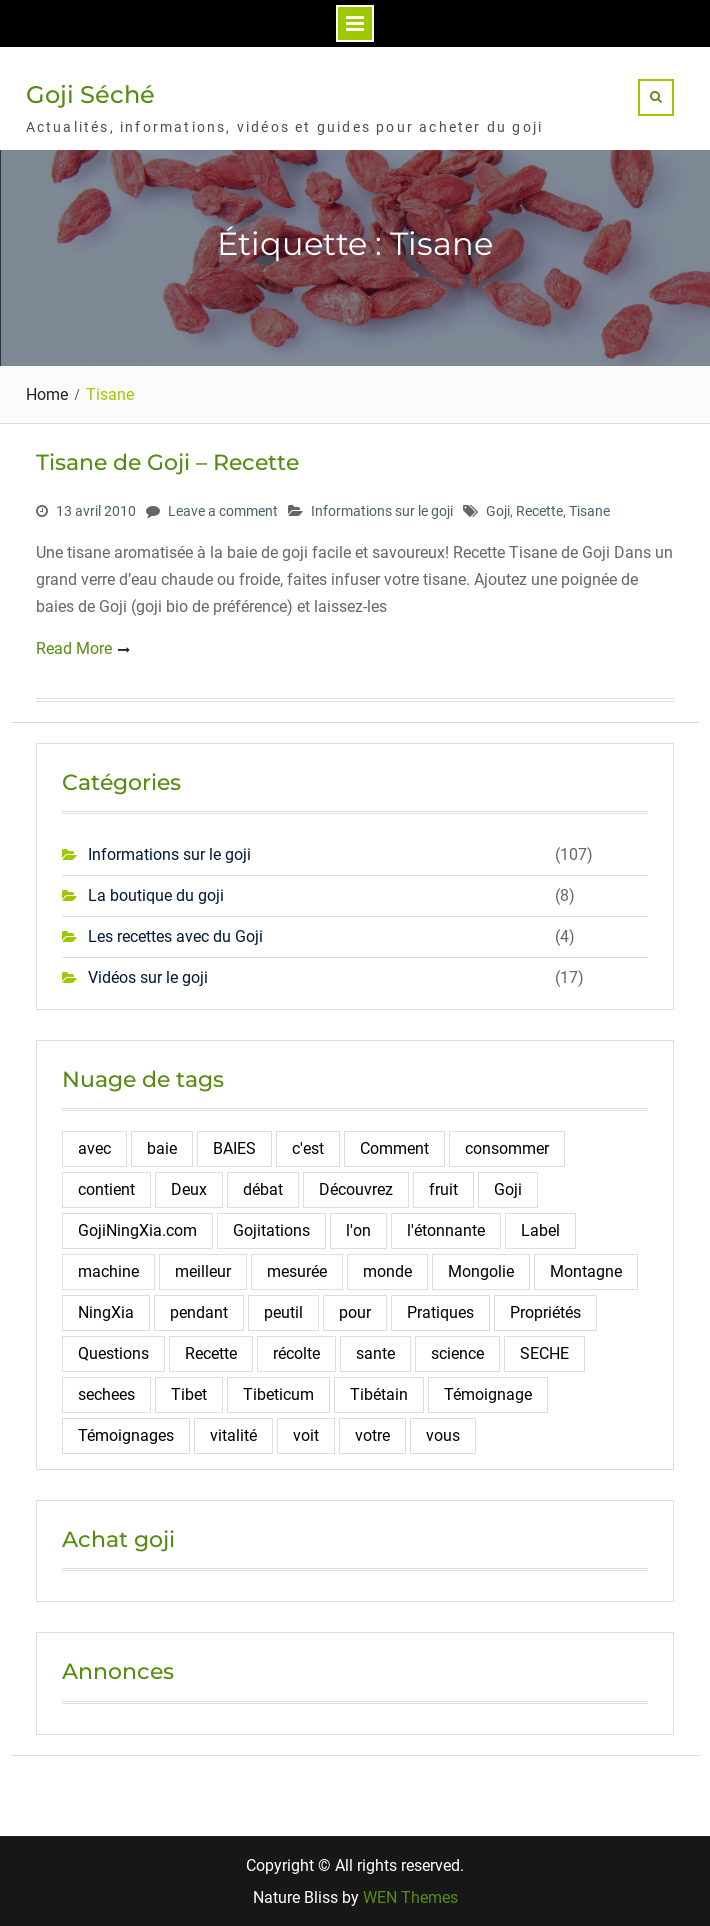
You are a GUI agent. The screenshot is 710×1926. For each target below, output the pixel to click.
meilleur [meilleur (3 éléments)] (203, 1271)
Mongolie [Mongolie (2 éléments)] (481, 1271)
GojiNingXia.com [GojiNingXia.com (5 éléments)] (137, 1230)
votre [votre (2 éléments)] (372, 1435)
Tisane (589, 511)
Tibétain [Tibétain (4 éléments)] (379, 1394)
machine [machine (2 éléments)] (108, 1271)
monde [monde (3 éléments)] (387, 1271)
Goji (498, 511)
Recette (539, 511)
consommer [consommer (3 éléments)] (507, 1148)
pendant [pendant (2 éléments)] (199, 1312)
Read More (74, 648)
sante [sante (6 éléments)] (375, 1353)
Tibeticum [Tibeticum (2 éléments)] (278, 1394)
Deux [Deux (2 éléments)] (189, 1189)
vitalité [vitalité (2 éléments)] (233, 1435)
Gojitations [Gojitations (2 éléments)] (271, 1230)
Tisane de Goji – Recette (167, 462)
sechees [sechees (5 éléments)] (106, 1394)
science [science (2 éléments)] (457, 1353)
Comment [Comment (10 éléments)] (394, 1148)
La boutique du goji (156, 895)
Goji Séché (90, 94)
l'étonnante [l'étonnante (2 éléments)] (446, 1230)
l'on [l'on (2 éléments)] (358, 1230)
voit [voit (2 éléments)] (306, 1435)
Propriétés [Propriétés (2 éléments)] (545, 1312)
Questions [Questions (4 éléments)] (113, 1353)
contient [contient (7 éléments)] (106, 1189)
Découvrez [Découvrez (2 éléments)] (356, 1189)
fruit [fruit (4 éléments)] (443, 1189)
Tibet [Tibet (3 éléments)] (189, 1394)
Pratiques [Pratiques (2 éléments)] (440, 1312)
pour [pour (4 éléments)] (355, 1312)
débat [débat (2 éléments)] (263, 1189)
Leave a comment (223, 511)
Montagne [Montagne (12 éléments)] (586, 1271)
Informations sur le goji (382, 511)
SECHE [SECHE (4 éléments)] (544, 1353)
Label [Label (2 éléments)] (540, 1230)
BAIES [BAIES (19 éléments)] (234, 1148)
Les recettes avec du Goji (175, 936)
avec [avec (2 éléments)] (94, 1148)
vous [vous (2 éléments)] (443, 1435)
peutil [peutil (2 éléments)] (283, 1312)
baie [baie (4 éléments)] (162, 1148)
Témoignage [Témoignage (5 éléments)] (488, 1394)
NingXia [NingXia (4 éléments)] (106, 1312)
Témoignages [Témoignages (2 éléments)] (126, 1435)
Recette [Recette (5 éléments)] (211, 1353)
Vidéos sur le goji (148, 977)
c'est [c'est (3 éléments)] (308, 1148)
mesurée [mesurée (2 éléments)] (297, 1271)
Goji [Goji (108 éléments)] (508, 1189)
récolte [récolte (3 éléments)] (296, 1353)
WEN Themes (410, 1897)
